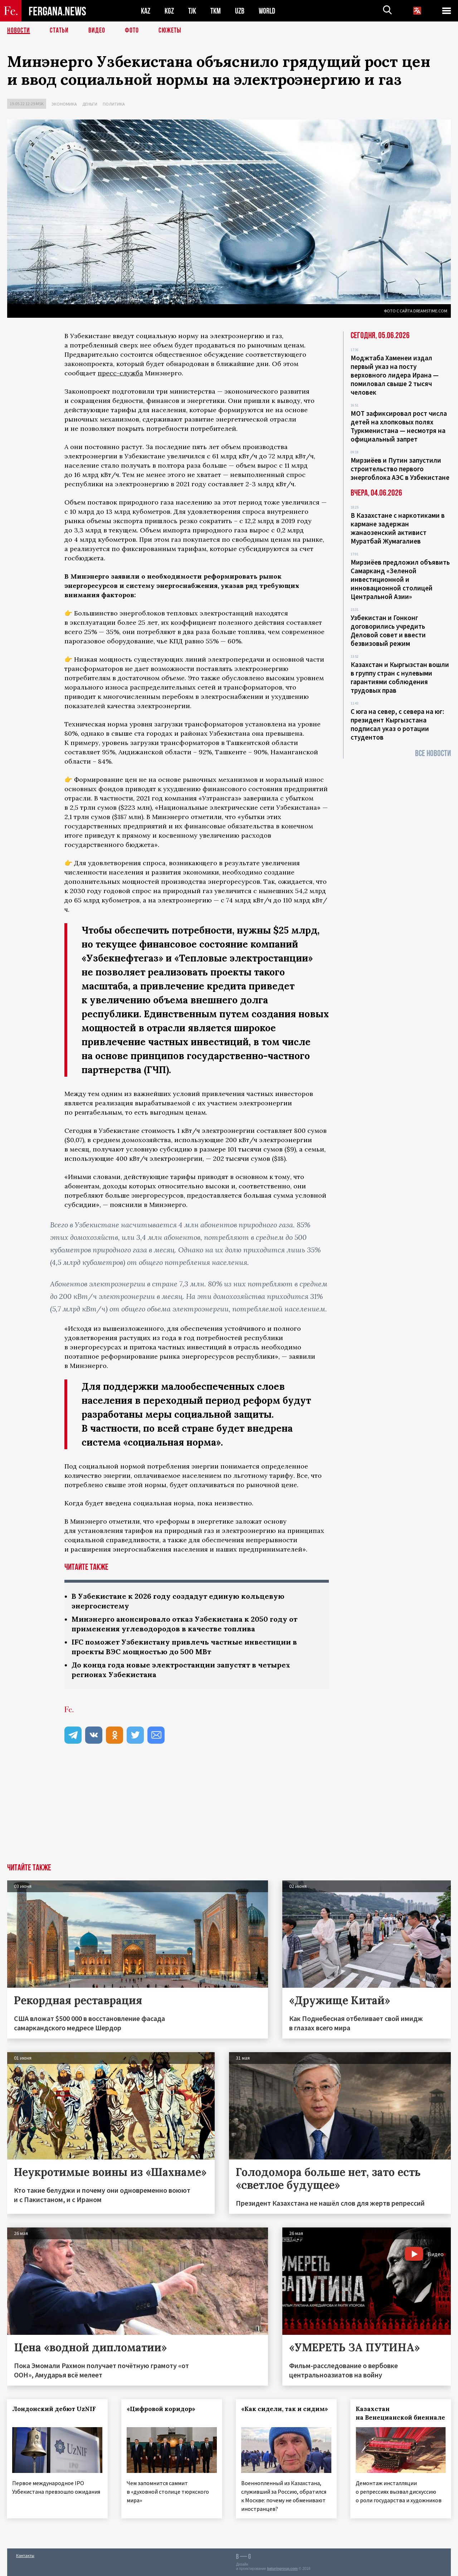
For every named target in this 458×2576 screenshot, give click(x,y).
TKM (215, 10)
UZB (239, 10)
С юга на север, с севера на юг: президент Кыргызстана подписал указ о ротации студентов (397, 724)
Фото (132, 30)
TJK (192, 10)
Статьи (59, 30)
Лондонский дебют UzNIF (54, 2409)
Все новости (433, 753)
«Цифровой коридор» (161, 2409)
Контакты (25, 2555)
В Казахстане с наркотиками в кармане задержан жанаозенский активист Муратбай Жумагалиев (398, 528)
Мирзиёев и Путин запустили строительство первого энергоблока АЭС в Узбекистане (400, 469)
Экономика (64, 104)
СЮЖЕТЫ (170, 30)
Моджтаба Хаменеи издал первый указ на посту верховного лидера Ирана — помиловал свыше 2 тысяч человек (395, 375)
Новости (18, 30)
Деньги (89, 104)
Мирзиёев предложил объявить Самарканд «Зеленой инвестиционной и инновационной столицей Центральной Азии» (400, 579)
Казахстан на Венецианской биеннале (400, 2413)
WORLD (267, 10)
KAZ (145, 10)
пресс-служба (120, 373)
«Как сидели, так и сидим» (285, 2409)
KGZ (169, 10)
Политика (114, 104)
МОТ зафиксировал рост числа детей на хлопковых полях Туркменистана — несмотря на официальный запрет (399, 426)
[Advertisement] (229, 1810)
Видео (96, 30)
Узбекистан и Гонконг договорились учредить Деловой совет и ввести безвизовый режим (388, 630)
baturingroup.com (282, 2568)
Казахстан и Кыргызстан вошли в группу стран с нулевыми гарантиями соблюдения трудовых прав (400, 677)
